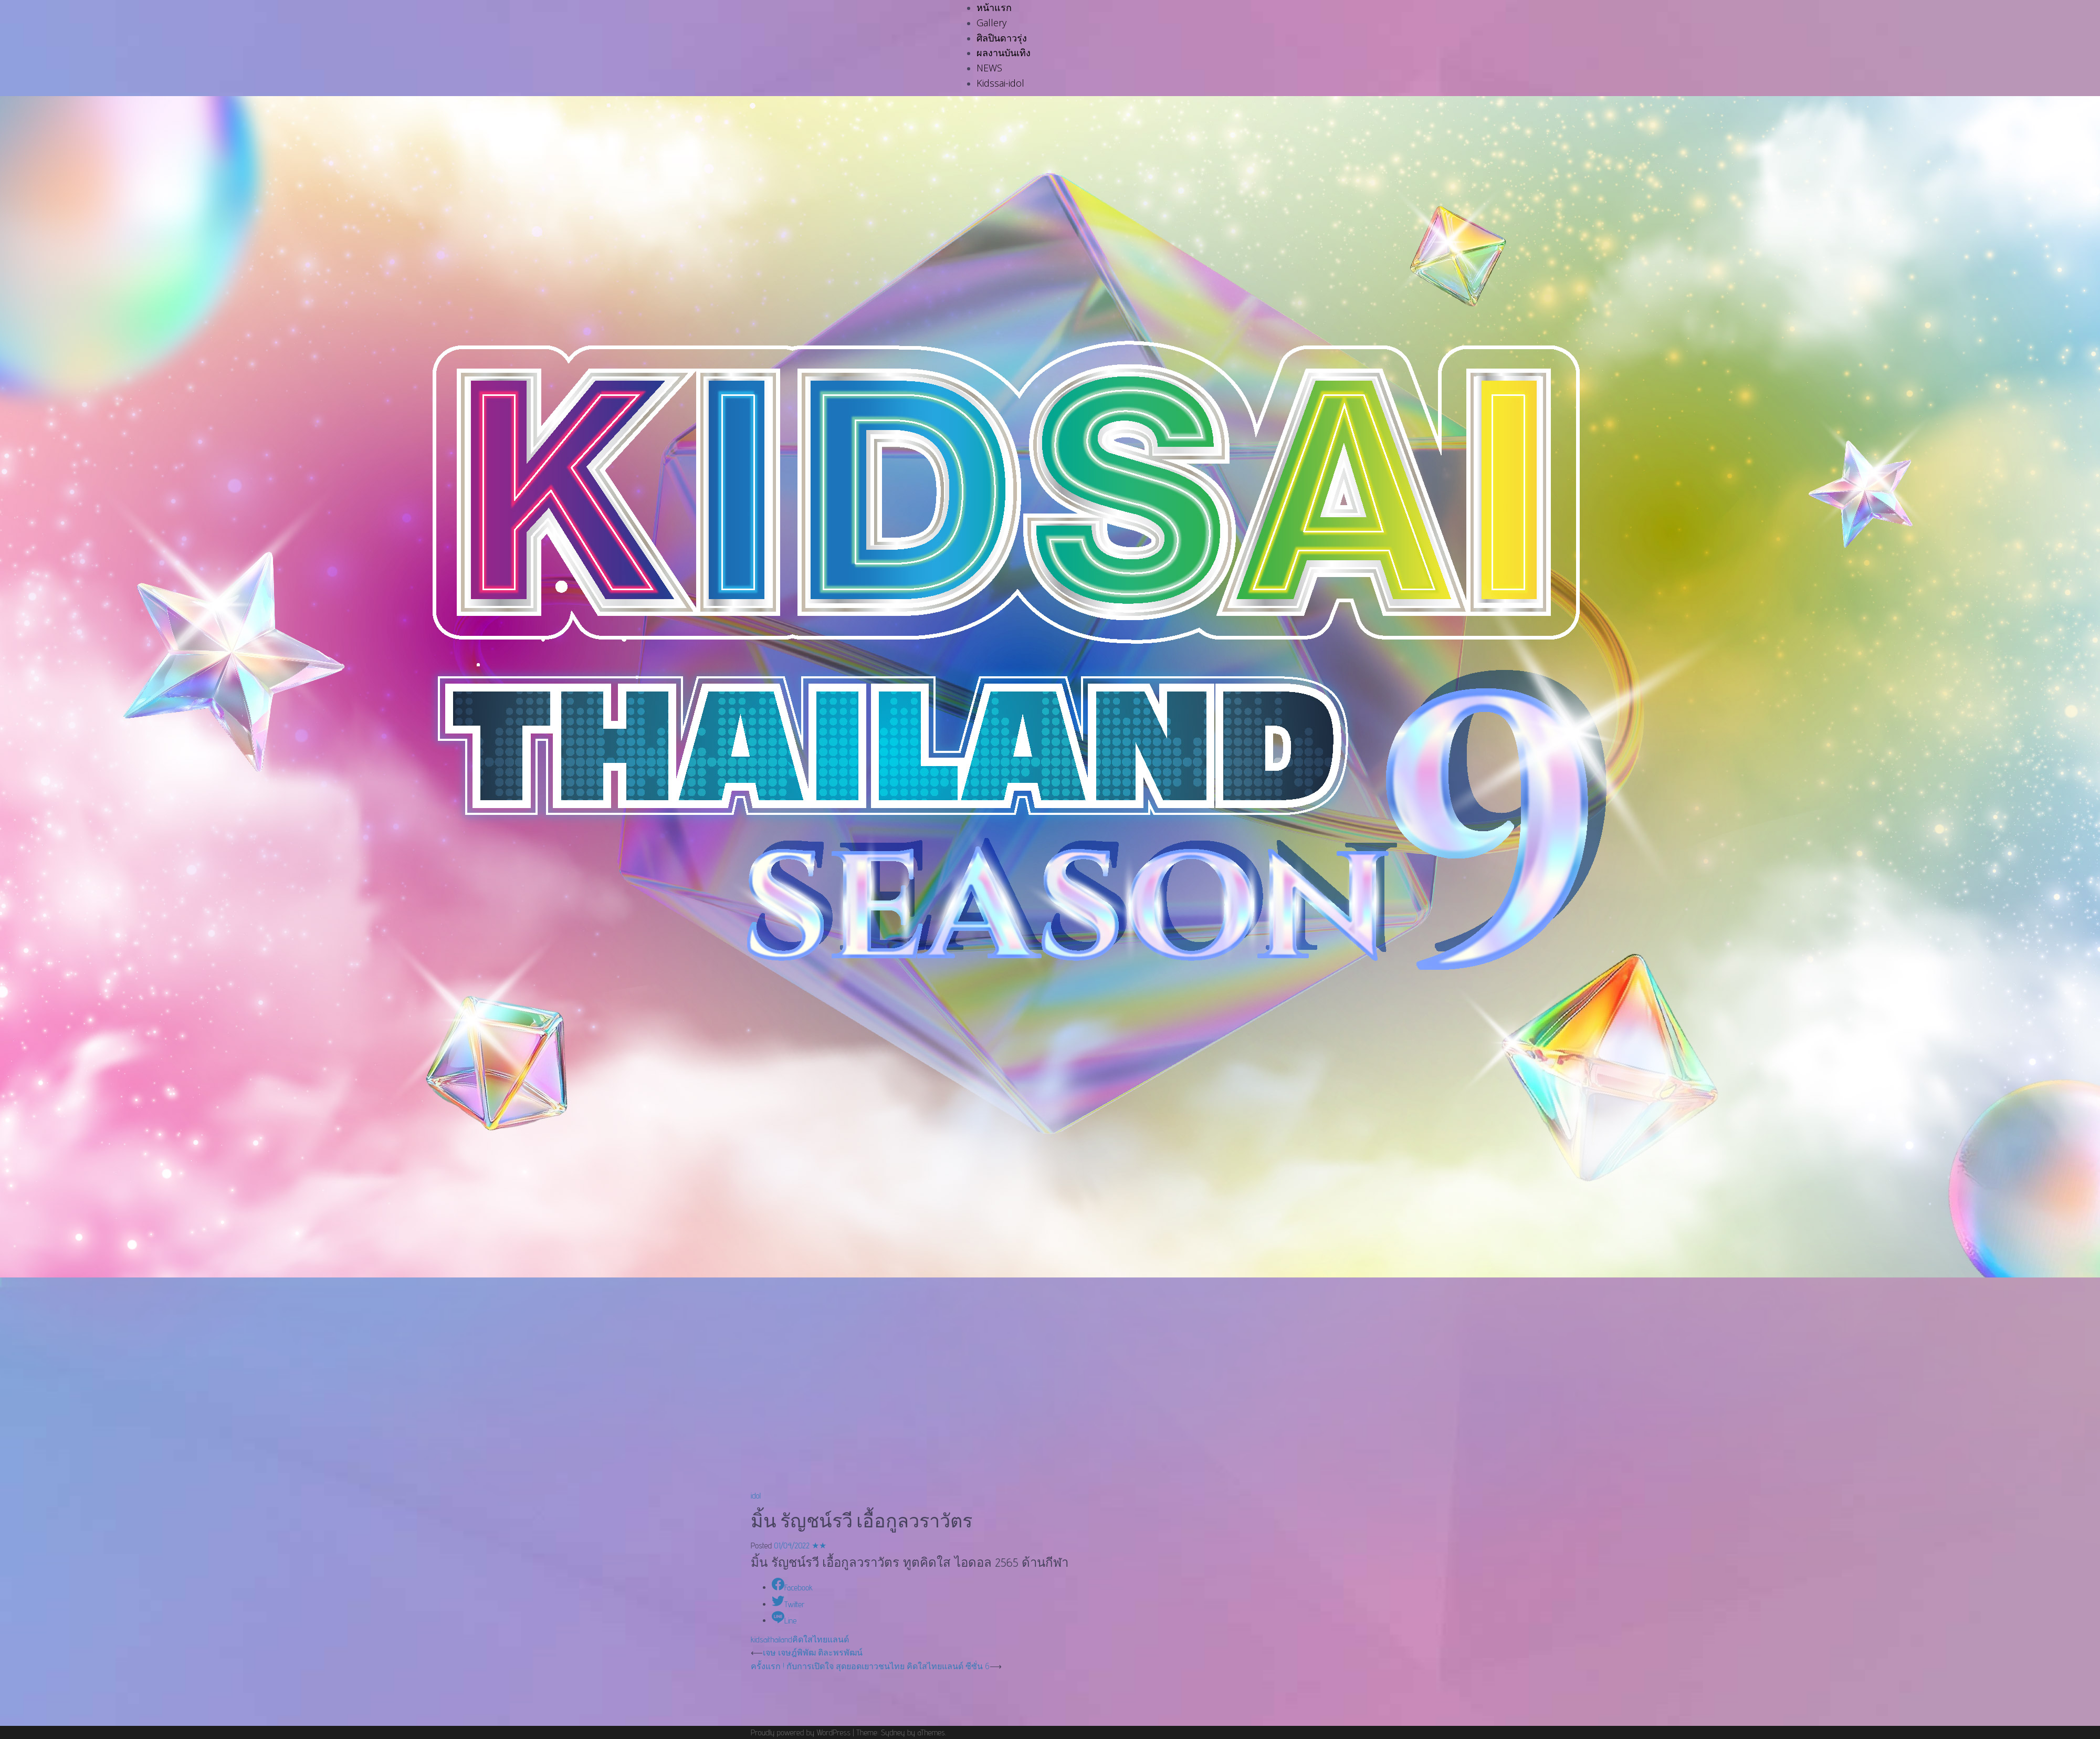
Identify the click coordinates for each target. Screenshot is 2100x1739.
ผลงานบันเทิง (1003, 52)
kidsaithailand (771, 1639)
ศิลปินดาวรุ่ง (1001, 38)
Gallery (991, 22)
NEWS (989, 67)
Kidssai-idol (1000, 83)
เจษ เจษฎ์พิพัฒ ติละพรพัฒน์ (813, 1652)
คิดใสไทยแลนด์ (820, 1639)
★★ (819, 1546)
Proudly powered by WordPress (800, 1732)
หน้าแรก (994, 7)
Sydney (893, 1732)
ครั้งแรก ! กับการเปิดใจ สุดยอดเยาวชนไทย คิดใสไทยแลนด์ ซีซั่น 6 (870, 1666)
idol (756, 1496)
